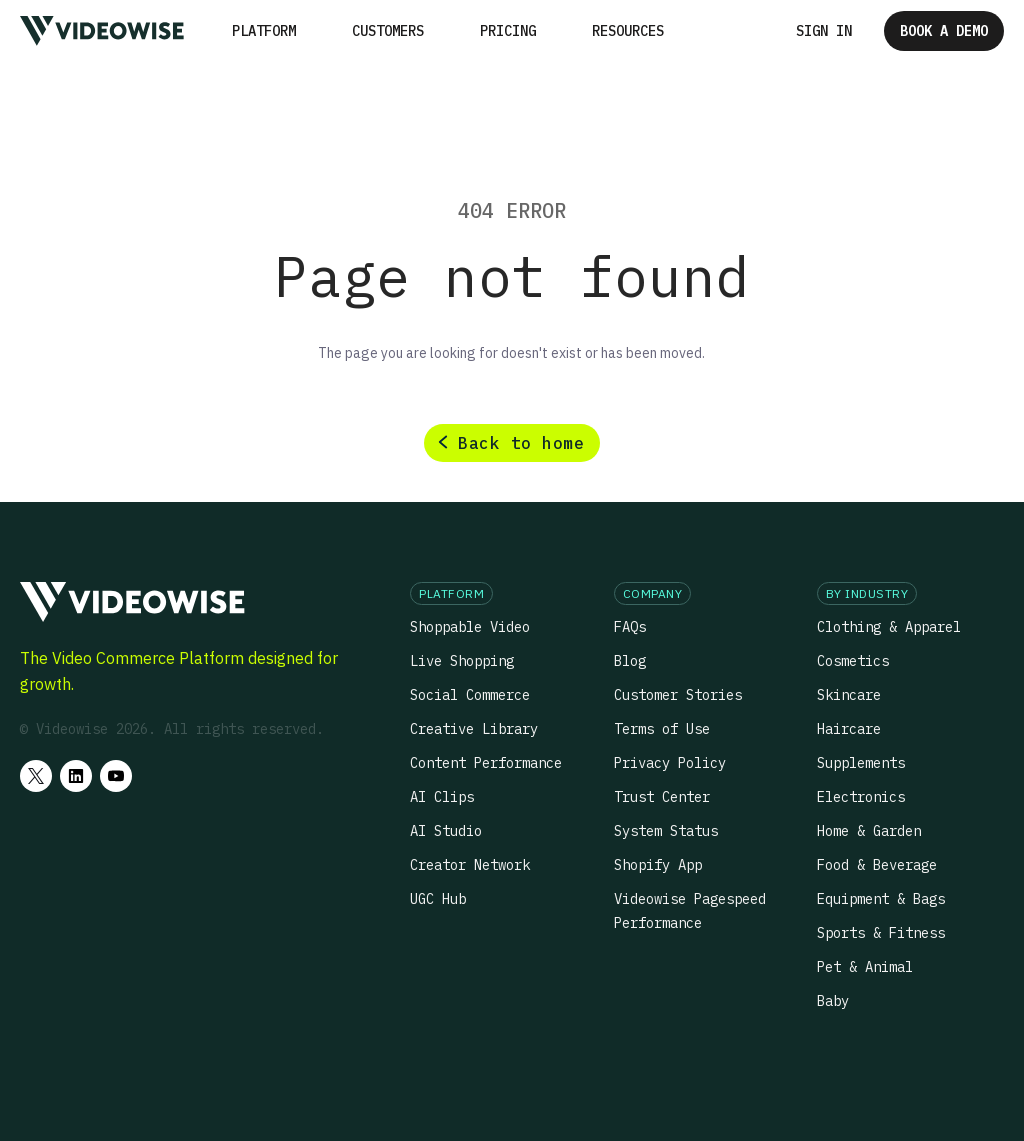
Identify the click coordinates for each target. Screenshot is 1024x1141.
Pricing (508, 31)
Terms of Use (662, 729)
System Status (666, 831)
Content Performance (486, 763)
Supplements (861, 763)
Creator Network (470, 865)
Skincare (849, 695)
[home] (102, 30)
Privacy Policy (670, 763)
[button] (264, 31)
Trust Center (662, 797)
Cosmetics (853, 661)
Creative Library (474, 729)
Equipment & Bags (881, 899)
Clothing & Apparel (889, 627)
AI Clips (442, 797)
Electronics (861, 797)
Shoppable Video (470, 627)
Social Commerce (470, 695)
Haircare (849, 729)
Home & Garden (869, 831)
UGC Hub (438, 899)
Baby (833, 1001)
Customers (388, 31)
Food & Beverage (877, 865)
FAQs (630, 627)
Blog (630, 661)
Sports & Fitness (881, 933)
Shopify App (658, 865)
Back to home (521, 443)
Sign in (824, 31)
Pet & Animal (865, 967)
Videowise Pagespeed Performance (690, 911)
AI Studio (446, 831)
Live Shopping (462, 661)
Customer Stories (678, 695)
